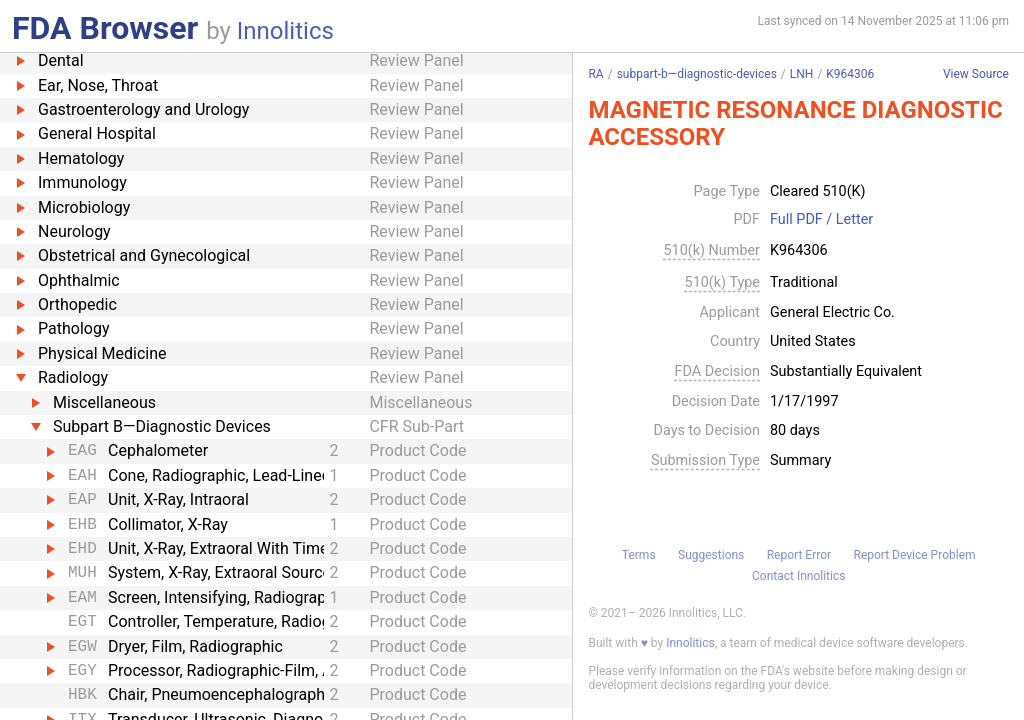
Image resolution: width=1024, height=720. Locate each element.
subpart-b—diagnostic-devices (697, 74)
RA (595, 74)
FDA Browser (105, 28)
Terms (639, 555)
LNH (802, 74)
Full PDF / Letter (821, 220)
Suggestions (711, 555)
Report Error (799, 555)
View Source (976, 74)
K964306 (850, 74)
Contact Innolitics (798, 576)
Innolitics (285, 31)
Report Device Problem (915, 555)
